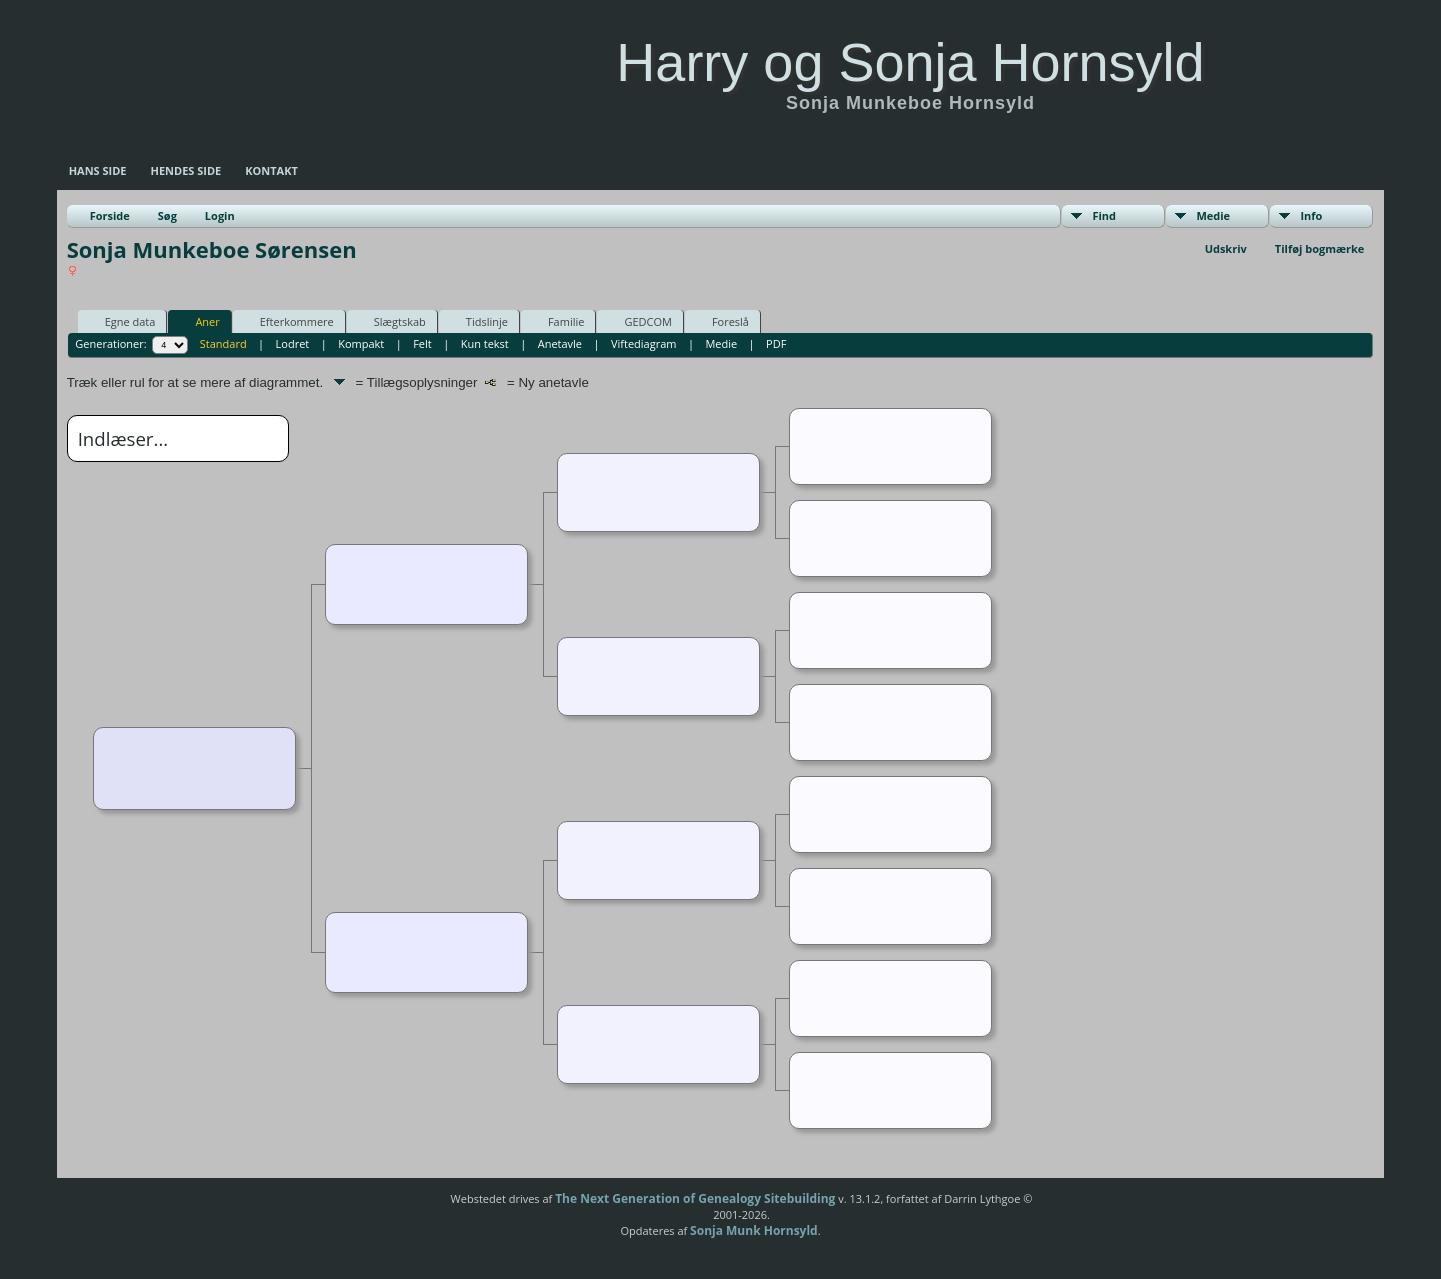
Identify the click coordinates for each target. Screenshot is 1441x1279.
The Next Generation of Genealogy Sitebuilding (695, 1198)
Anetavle (560, 343)
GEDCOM (638, 321)
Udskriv (1226, 248)
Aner (198, 321)
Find (1104, 215)
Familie (557, 321)
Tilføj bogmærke (1320, 248)
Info (1311, 215)
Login (220, 215)
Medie (1213, 215)
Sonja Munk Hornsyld (754, 1230)
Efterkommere (288, 321)
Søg (167, 215)
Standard (223, 343)
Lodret (293, 343)
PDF (776, 343)
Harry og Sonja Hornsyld (910, 62)
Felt (422, 343)
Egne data (121, 321)
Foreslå (721, 321)
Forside (110, 215)
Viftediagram (644, 343)
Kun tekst (485, 343)
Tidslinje (478, 321)
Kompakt (361, 343)
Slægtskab (391, 321)
